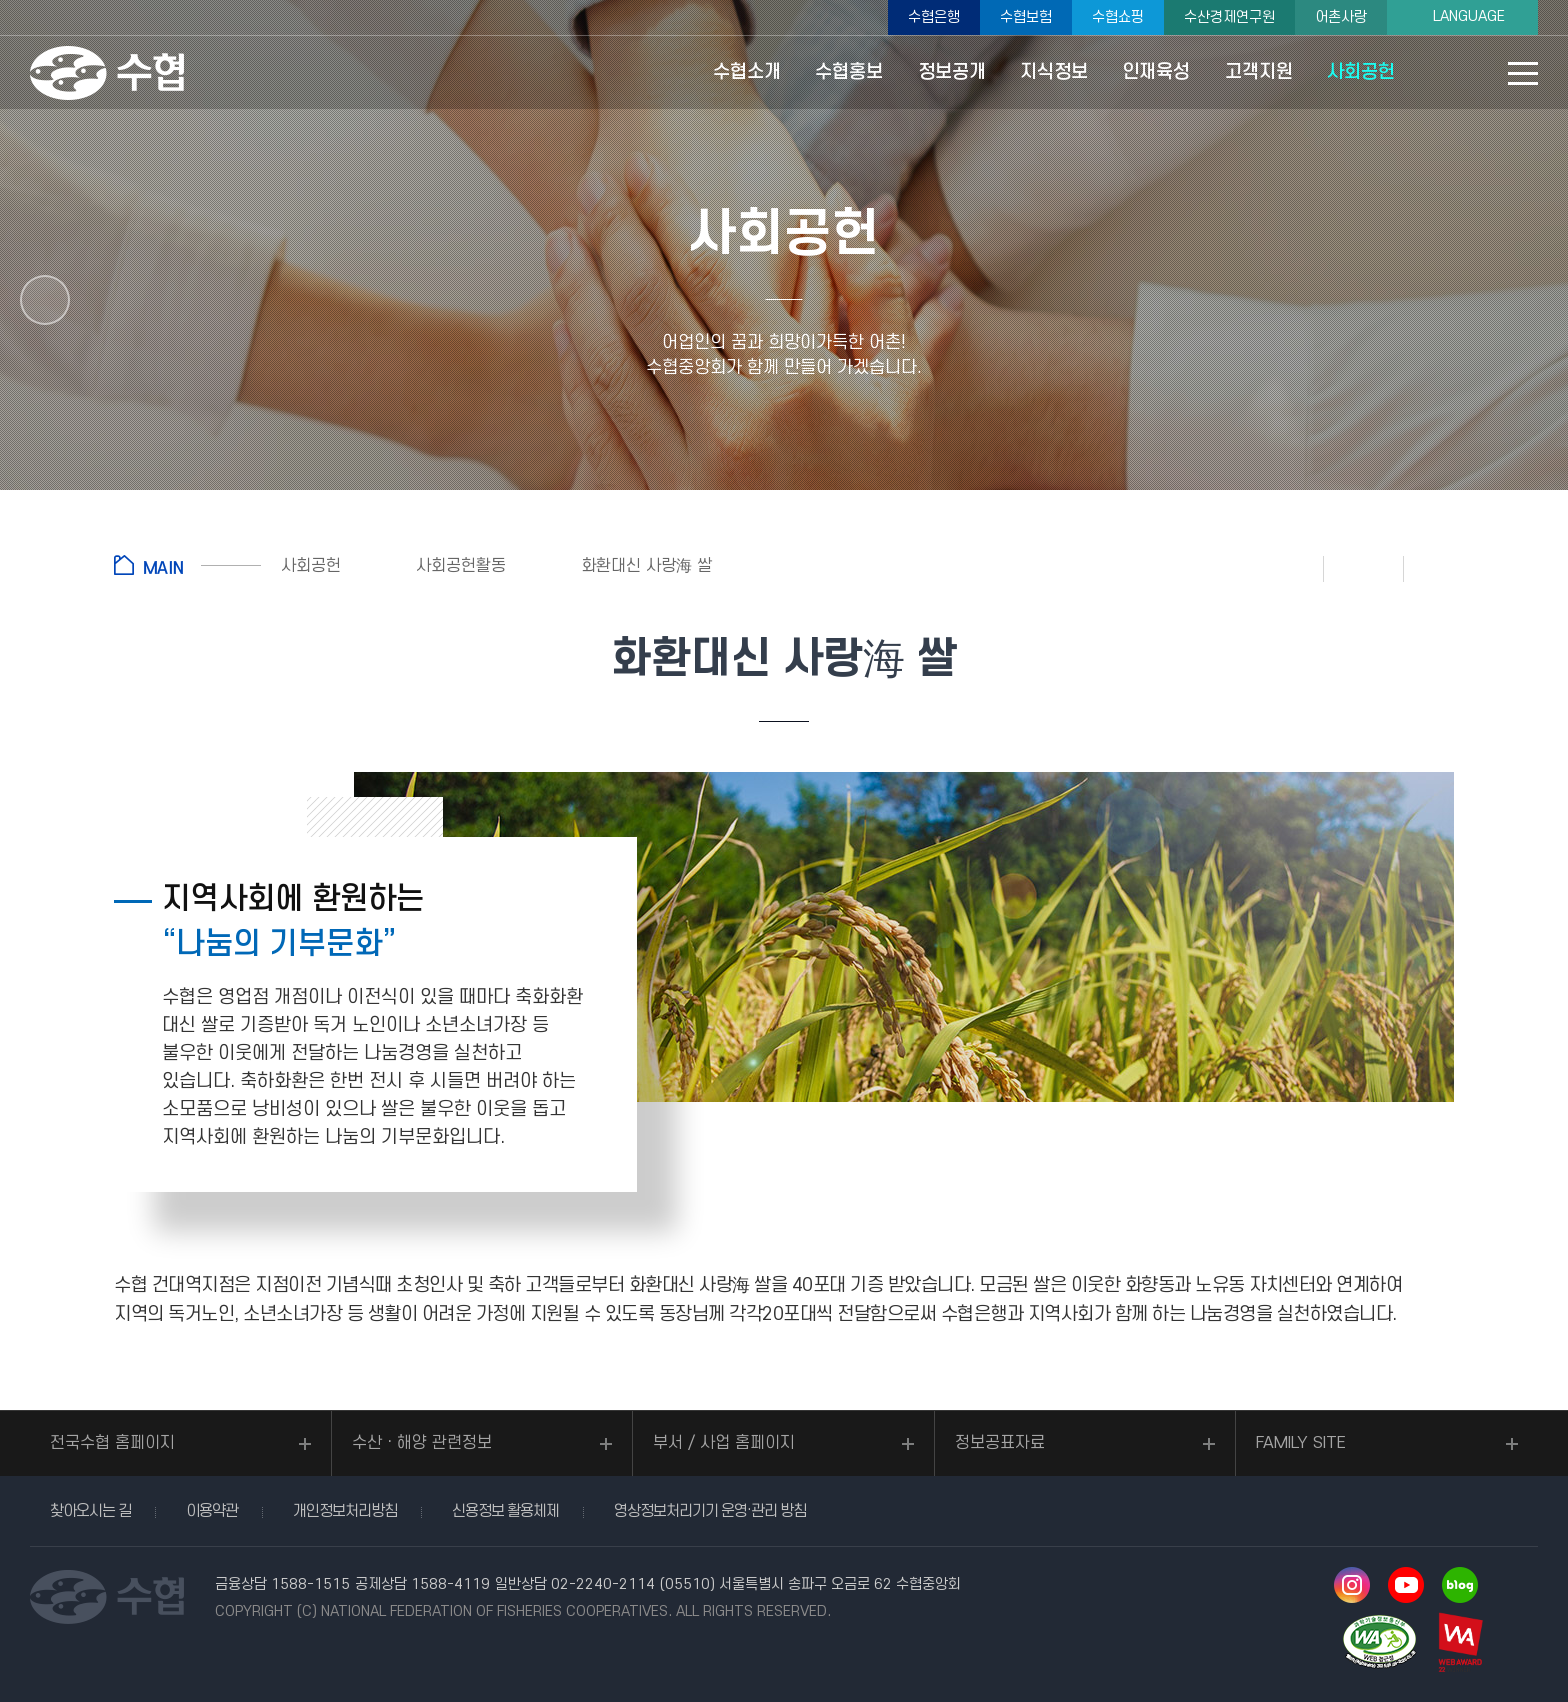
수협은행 (934, 17)
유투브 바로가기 (1406, 1585)
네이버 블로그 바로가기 (1460, 1585)
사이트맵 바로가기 (1523, 83)
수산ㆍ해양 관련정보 (422, 1443)
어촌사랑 (1341, 17)
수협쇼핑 (1118, 17)
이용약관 (212, 1511)
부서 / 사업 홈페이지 (724, 1443)
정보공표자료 (1000, 1443)
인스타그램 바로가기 (1352, 1585)
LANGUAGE (1469, 16)
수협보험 (1026, 17)
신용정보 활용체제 (505, 1511)
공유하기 (1444, 568)
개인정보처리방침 (345, 1511)
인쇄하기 (1284, 568)
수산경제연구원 (1229, 17)
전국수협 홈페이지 (112, 1443)
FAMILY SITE (1301, 1443)
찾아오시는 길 (90, 1511)
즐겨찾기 (1364, 568)
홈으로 (187, 565)
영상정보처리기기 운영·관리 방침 (710, 1511)
